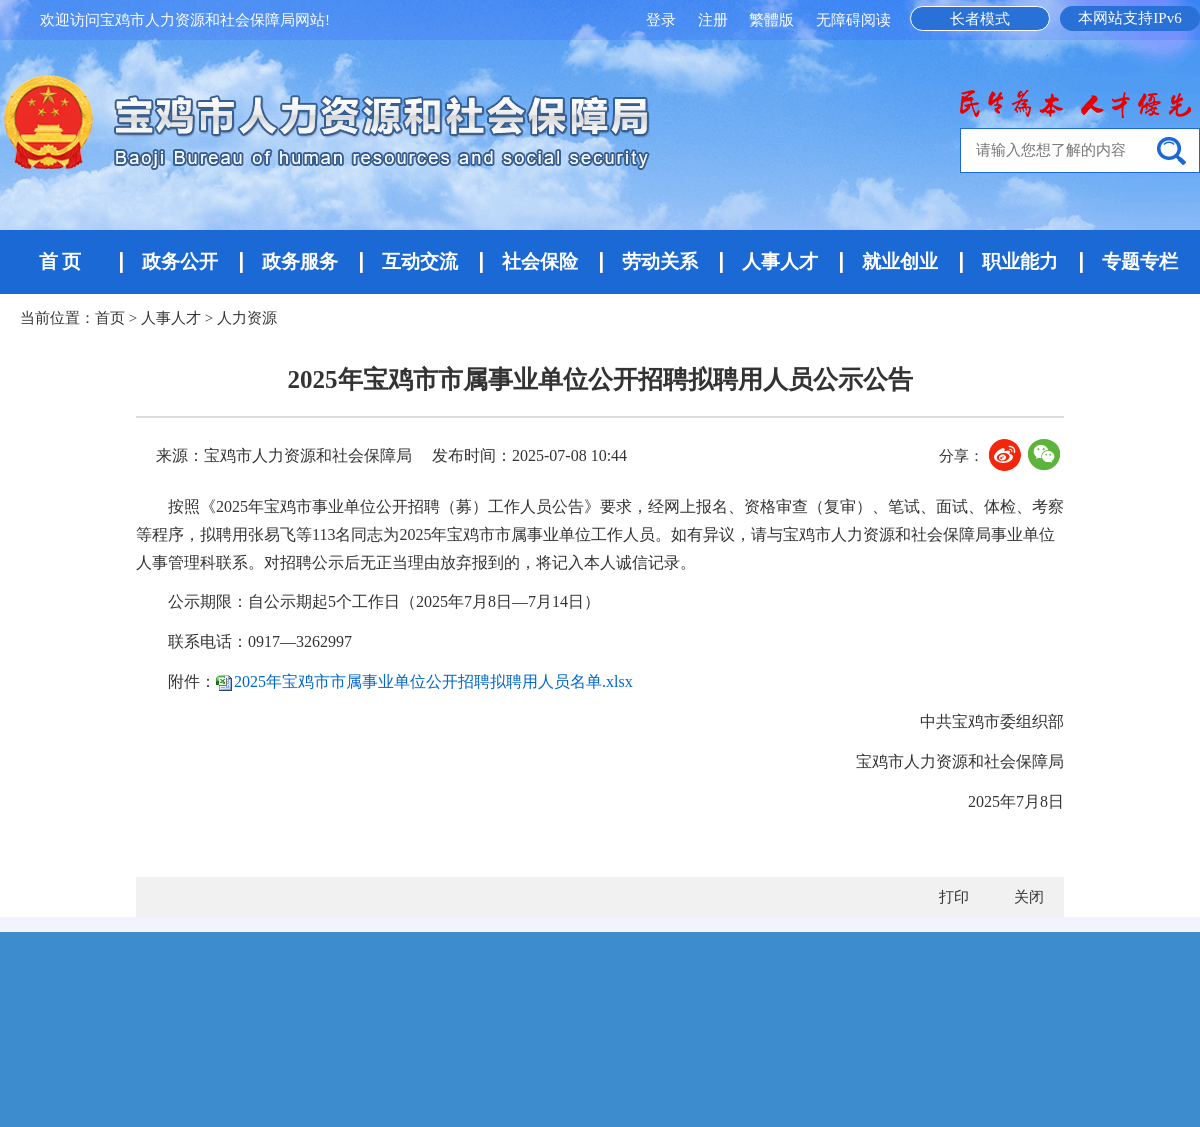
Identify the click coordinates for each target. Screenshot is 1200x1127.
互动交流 (420, 261)
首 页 (60, 261)
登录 (663, 20)
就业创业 (900, 261)
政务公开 (180, 261)
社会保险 (540, 261)
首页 (110, 318)
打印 (954, 897)
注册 (715, 20)
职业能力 (1020, 261)
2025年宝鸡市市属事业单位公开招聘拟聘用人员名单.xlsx (433, 681)
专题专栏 (1140, 261)
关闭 (1029, 897)
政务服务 (300, 261)
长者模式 (980, 19)
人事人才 (780, 261)
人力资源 (247, 318)
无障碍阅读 (853, 20)
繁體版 (771, 20)
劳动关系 (660, 261)
